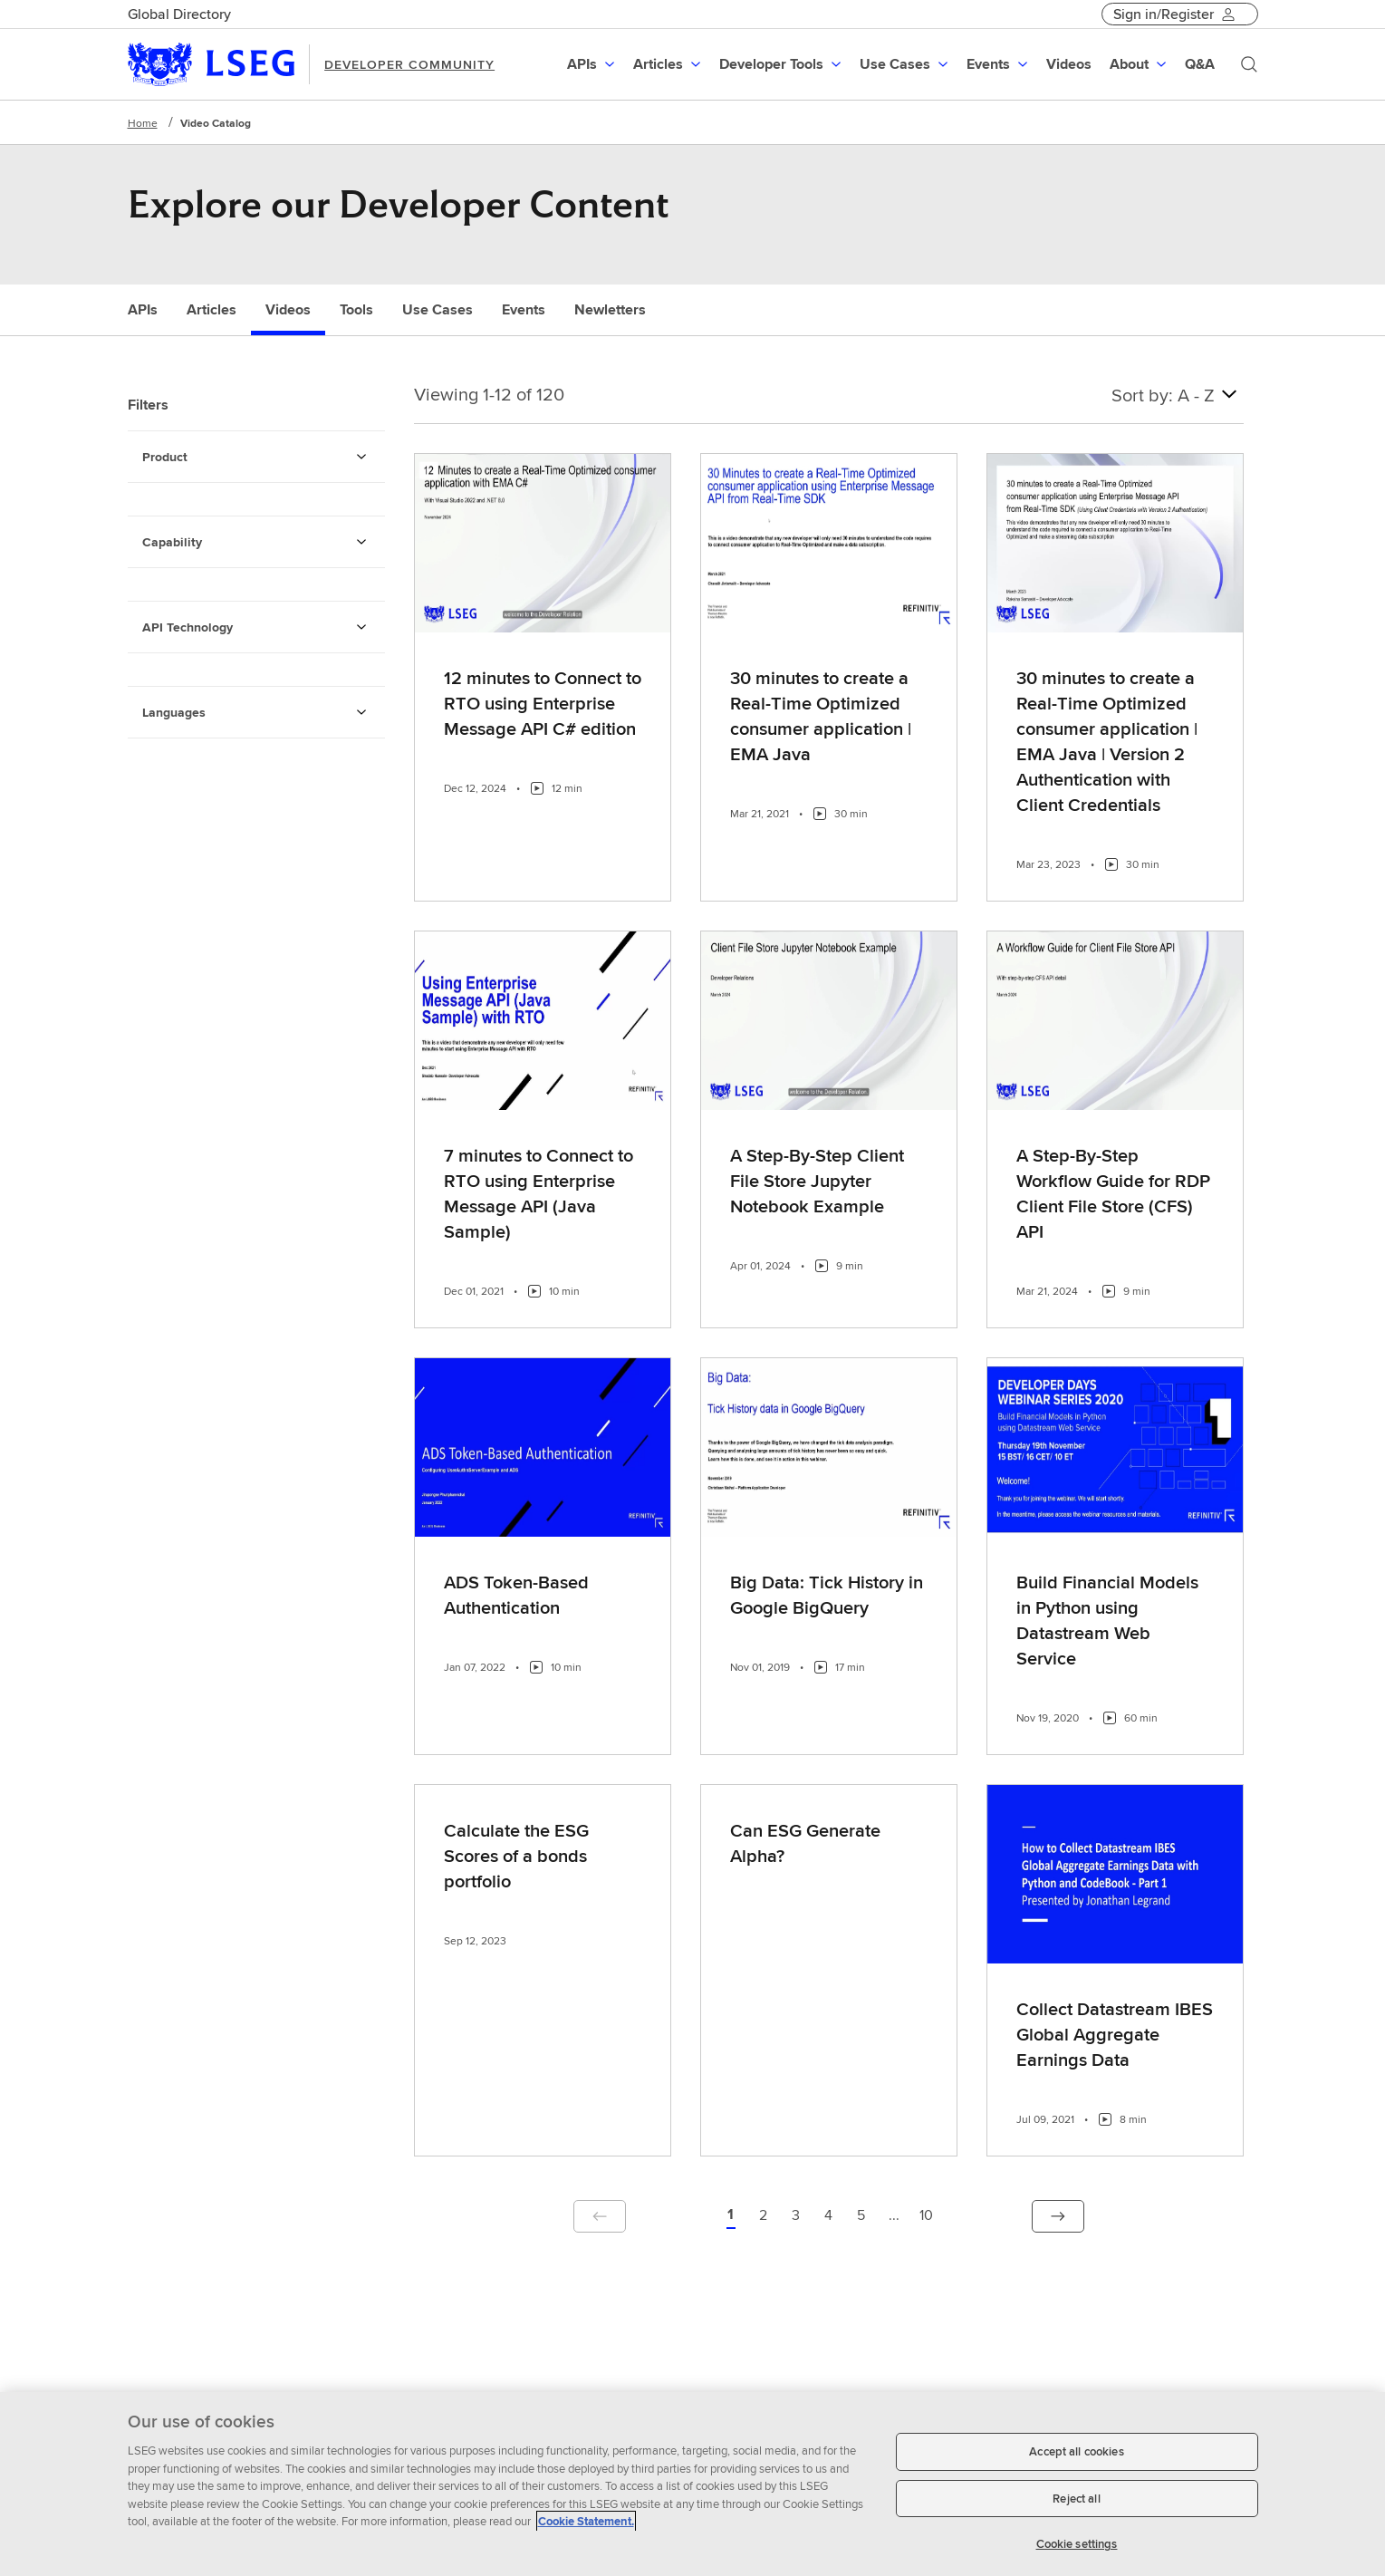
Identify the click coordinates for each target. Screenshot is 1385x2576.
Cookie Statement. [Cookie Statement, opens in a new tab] (586, 2531)
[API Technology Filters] (361, 627)
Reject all (1076, 2507)
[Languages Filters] (361, 712)
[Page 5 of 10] (861, 2216)
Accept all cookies (1076, 2461)
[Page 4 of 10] (828, 2216)
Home (143, 122)
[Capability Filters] (361, 542)
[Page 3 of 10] (796, 2216)
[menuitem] (593, 64)
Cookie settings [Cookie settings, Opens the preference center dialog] (1077, 2553)
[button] (593, 64)
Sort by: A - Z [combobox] (1177, 394)
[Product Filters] (361, 457)
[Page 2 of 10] (763, 2216)
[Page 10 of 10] (926, 2216)
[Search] (1249, 64)
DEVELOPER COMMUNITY (409, 64)
